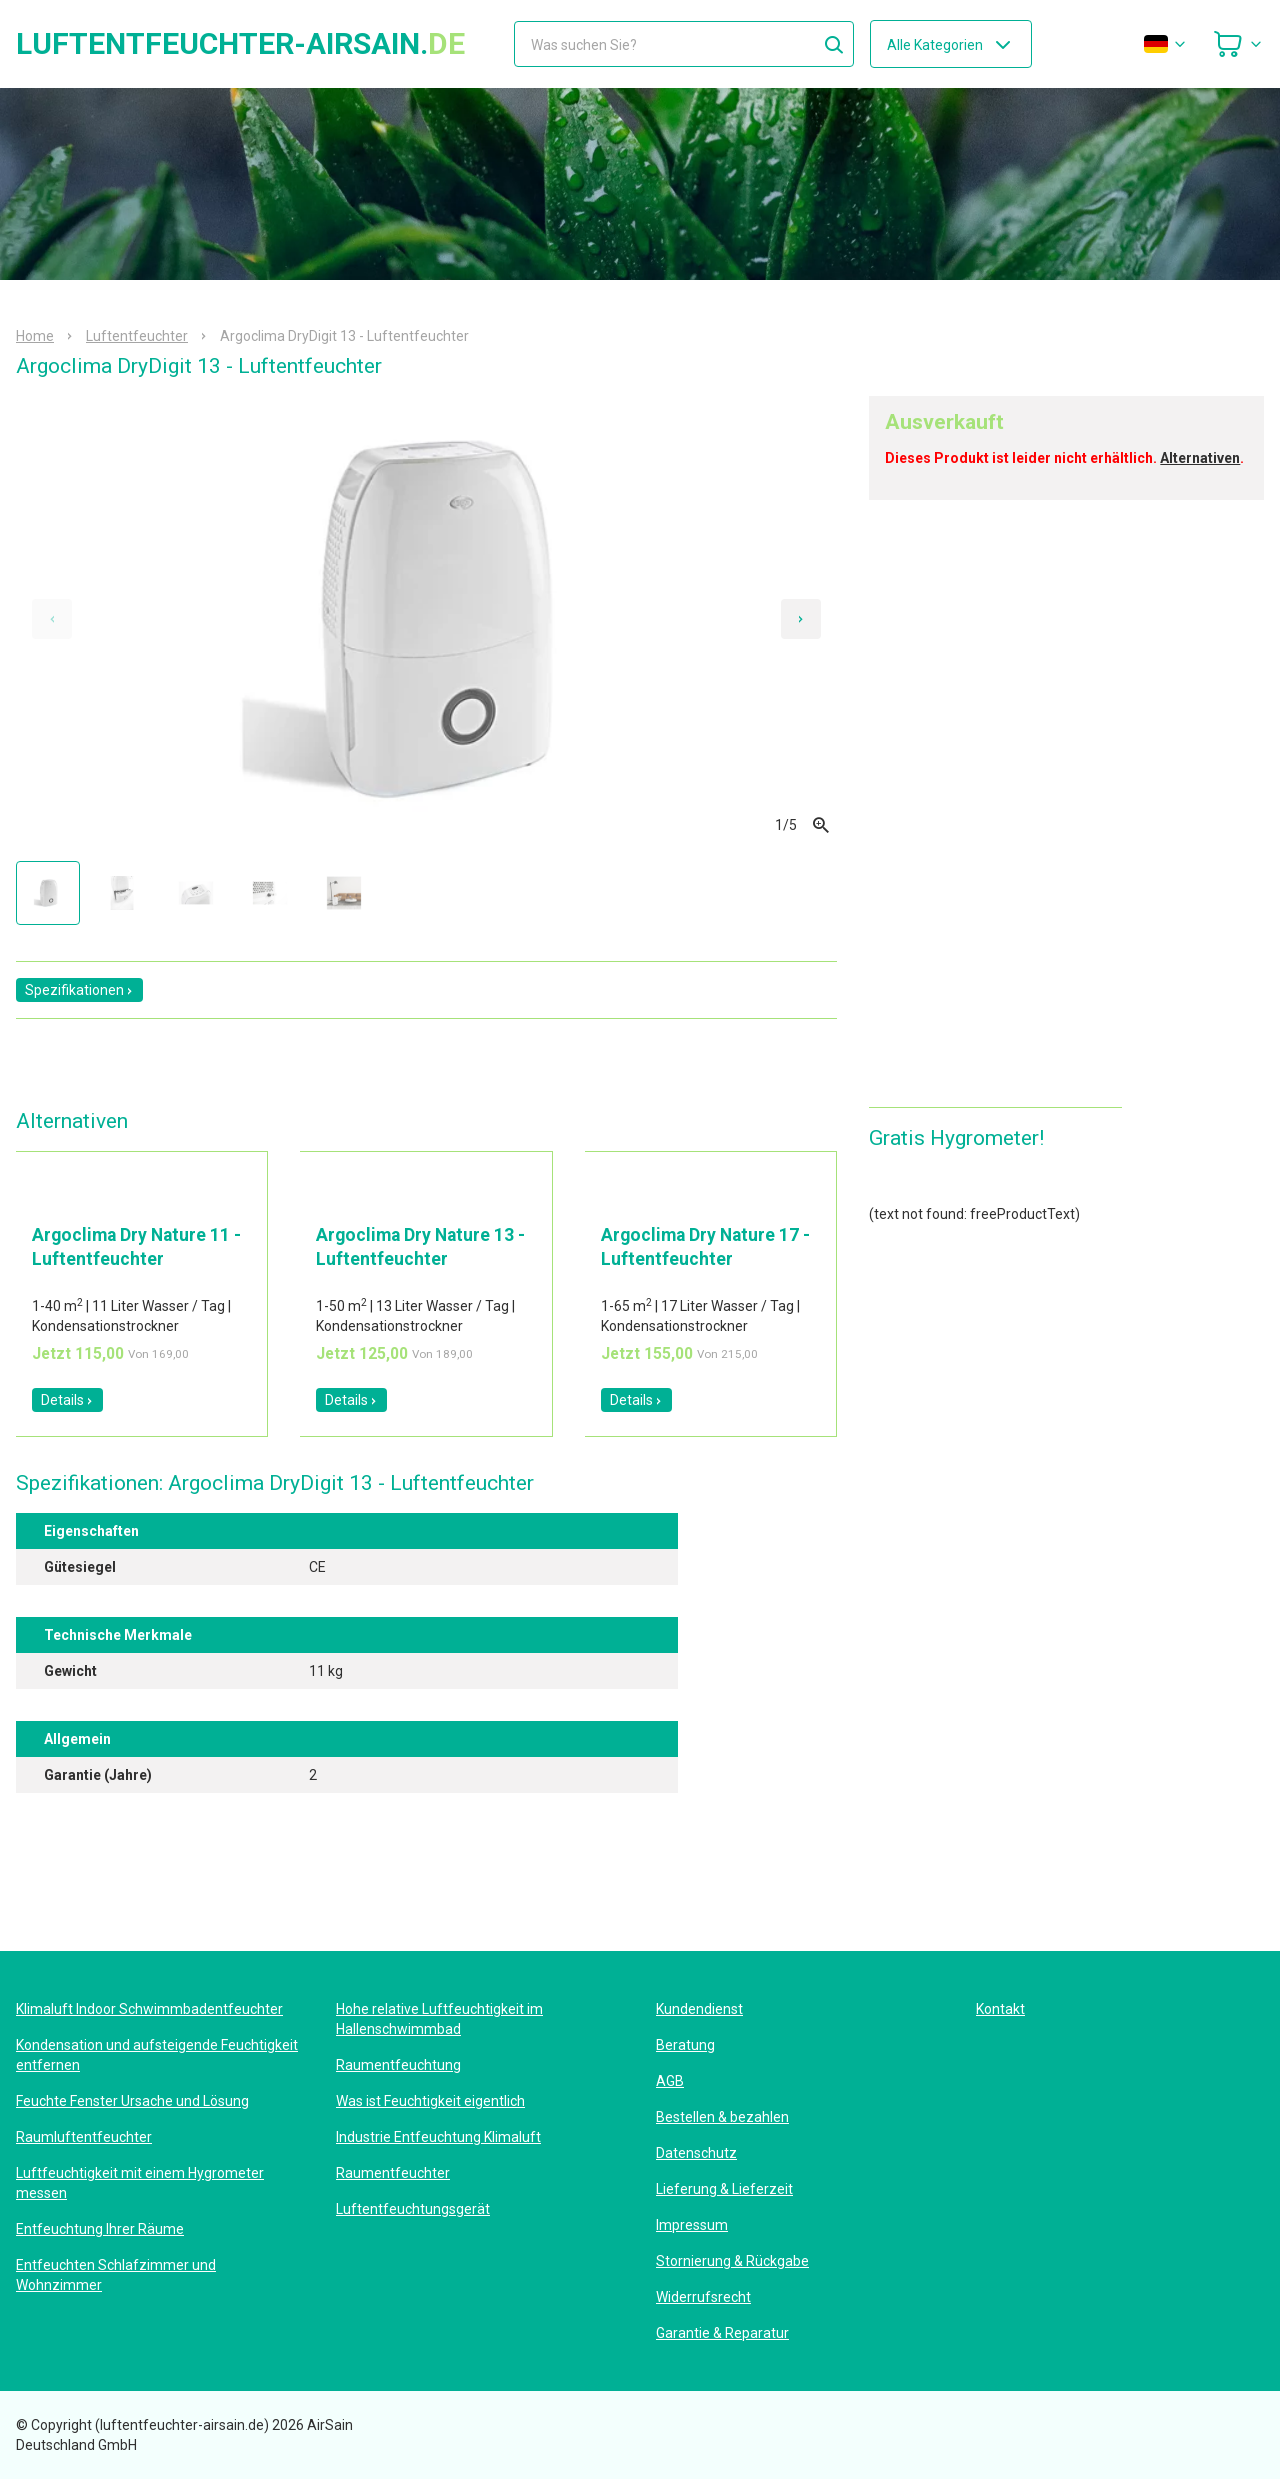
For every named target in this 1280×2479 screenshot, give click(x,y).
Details (67, 1400)
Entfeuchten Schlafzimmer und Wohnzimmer (116, 2275)
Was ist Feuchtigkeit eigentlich (430, 2101)
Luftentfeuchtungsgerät (413, 2209)
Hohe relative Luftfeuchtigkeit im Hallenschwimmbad (439, 2019)
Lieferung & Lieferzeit (724, 2189)
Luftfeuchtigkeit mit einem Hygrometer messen (140, 2183)
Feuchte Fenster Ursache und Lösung (132, 2101)
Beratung (685, 2045)
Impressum (692, 2225)
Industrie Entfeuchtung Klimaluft (438, 2137)
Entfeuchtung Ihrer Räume (100, 2229)
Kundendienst (699, 2009)
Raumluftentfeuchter (84, 2137)
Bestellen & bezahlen (722, 2117)
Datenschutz (696, 2153)
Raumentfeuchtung (398, 2065)
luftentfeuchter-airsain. (240, 44)
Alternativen (1200, 458)
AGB (670, 2081)
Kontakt (1000, 2009)
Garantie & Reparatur (722, 2333)
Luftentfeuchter (137, 336)
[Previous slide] (52, 619)
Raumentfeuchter (393, 2173)
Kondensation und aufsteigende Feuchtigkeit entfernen (157, 2055)
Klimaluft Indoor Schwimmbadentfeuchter (149, 2009)
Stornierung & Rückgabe (732, 2261)
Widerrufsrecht (703, 2297)
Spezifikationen (79, 990)
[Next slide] (801, 619)
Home (35, 336)
